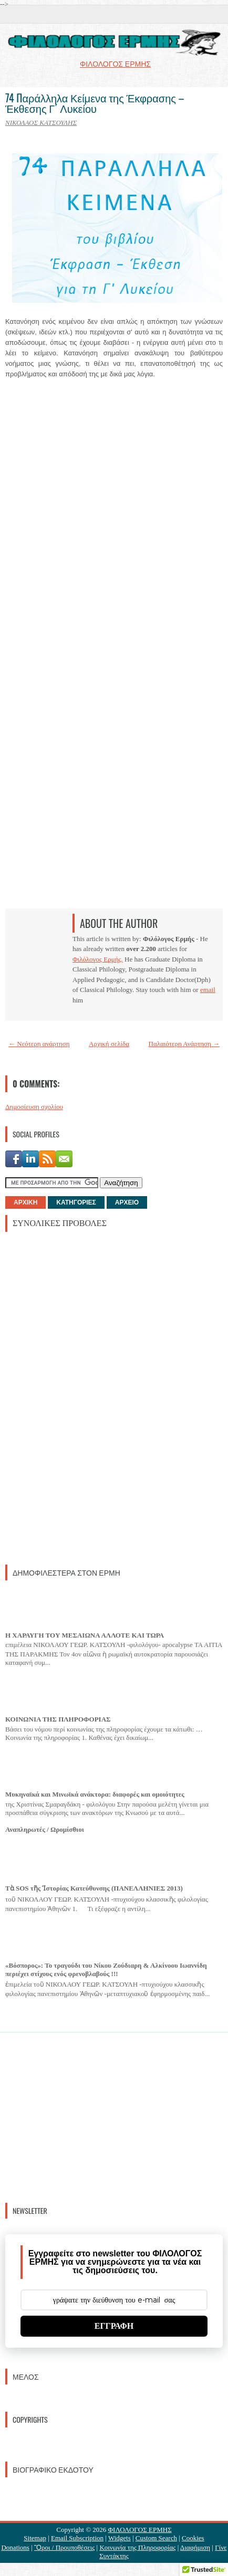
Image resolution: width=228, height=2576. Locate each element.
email (207, 990)
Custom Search (156, 2538)
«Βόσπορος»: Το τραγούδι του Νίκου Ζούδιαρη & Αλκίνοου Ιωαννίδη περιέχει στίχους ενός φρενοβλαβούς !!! (106, 1969)
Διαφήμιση (195, 2547)
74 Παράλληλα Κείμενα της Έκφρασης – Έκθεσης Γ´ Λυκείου (94, 102)
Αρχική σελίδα (109, 1044)
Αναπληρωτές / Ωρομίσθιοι (44, 1829)
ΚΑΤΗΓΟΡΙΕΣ (76, 1202)
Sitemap (35, 2538)
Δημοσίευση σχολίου (34, 1107)
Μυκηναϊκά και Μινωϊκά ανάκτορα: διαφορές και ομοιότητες (94, 1794)
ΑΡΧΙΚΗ (25, 1202)
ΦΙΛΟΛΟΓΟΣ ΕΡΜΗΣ (140, 2529)
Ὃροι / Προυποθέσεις (64, 2547)
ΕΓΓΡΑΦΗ (114, 2326)
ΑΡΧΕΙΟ (127, 1202)
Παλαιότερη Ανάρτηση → (184, 1044)
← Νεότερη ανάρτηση (39, 1044)
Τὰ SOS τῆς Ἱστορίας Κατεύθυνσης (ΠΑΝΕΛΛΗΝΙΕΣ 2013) (94, 1888)
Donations (15, 2547)
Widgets (119, 2538)
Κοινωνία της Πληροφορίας (137, 2547)
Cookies (193, 2538)
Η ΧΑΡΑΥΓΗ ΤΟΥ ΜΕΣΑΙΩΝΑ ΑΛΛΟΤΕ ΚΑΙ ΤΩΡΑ (84, 1635)
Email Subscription (77, 2538)
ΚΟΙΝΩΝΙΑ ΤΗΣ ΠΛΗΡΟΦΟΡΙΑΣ (58, 1719)
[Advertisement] (84, 1397)
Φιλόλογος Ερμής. (97, 959)
